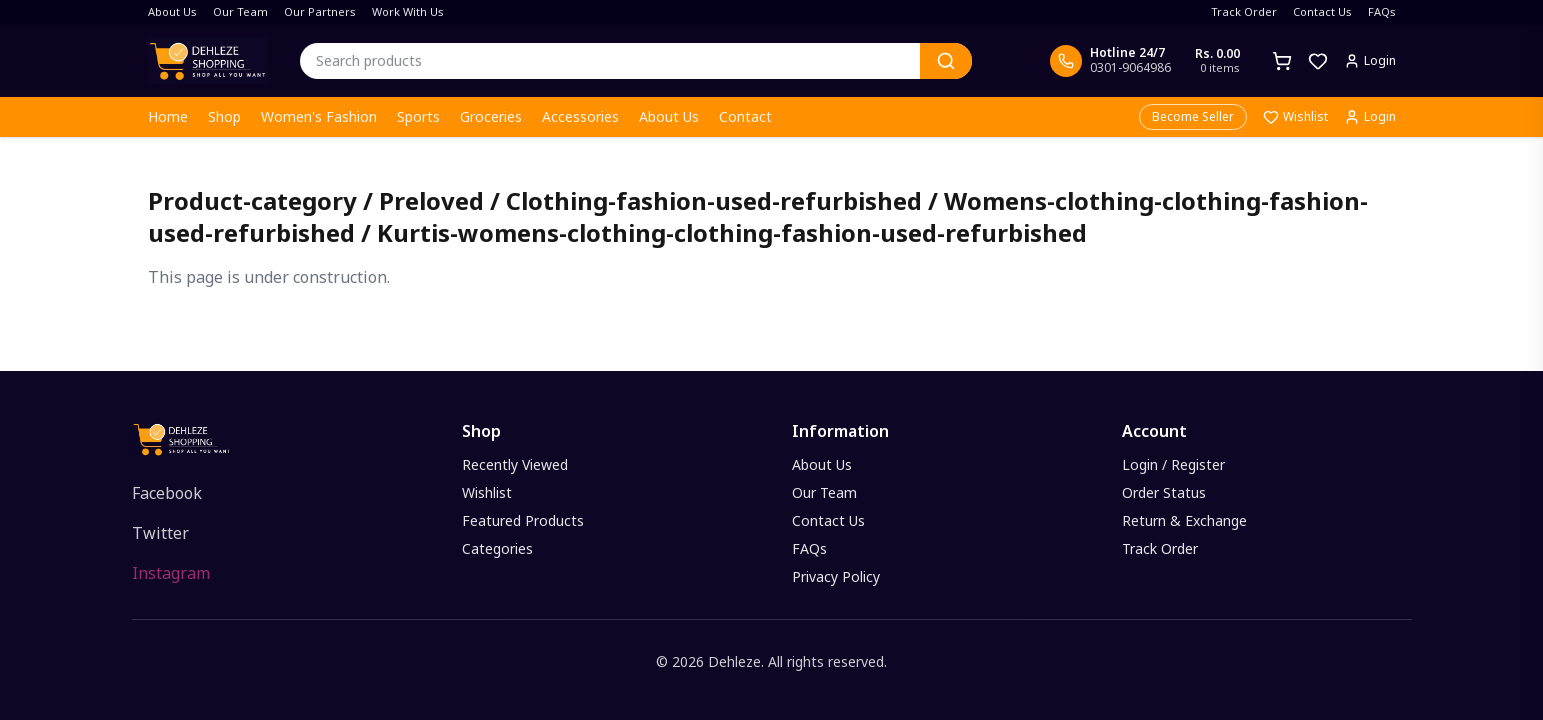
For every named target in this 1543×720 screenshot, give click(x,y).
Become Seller (1193, 116)
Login (1370, 117)
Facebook (167, 493)
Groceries (491, 116)
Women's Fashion (319, 116)
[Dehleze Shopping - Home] (208, 61)
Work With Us (408, 11)
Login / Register (1173, 464)
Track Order (1244, 11)
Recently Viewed (515, 464)
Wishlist (1295, 117)
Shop (224, 116)
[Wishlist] (1318, 61)
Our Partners (320, 11)
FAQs (1382, 11)
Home (168, 116)
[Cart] (1282, 61)
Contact (745, 116)
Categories (497, 548)
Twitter (160, 533)
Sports (418, 116)
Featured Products (523, 520)
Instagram (171, 573)
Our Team (240, 11)
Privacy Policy (836, 576)
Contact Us (1322, 11)
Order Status (1164, 492)
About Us (172, 11)
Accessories (580, 116)
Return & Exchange (1184, 520)
